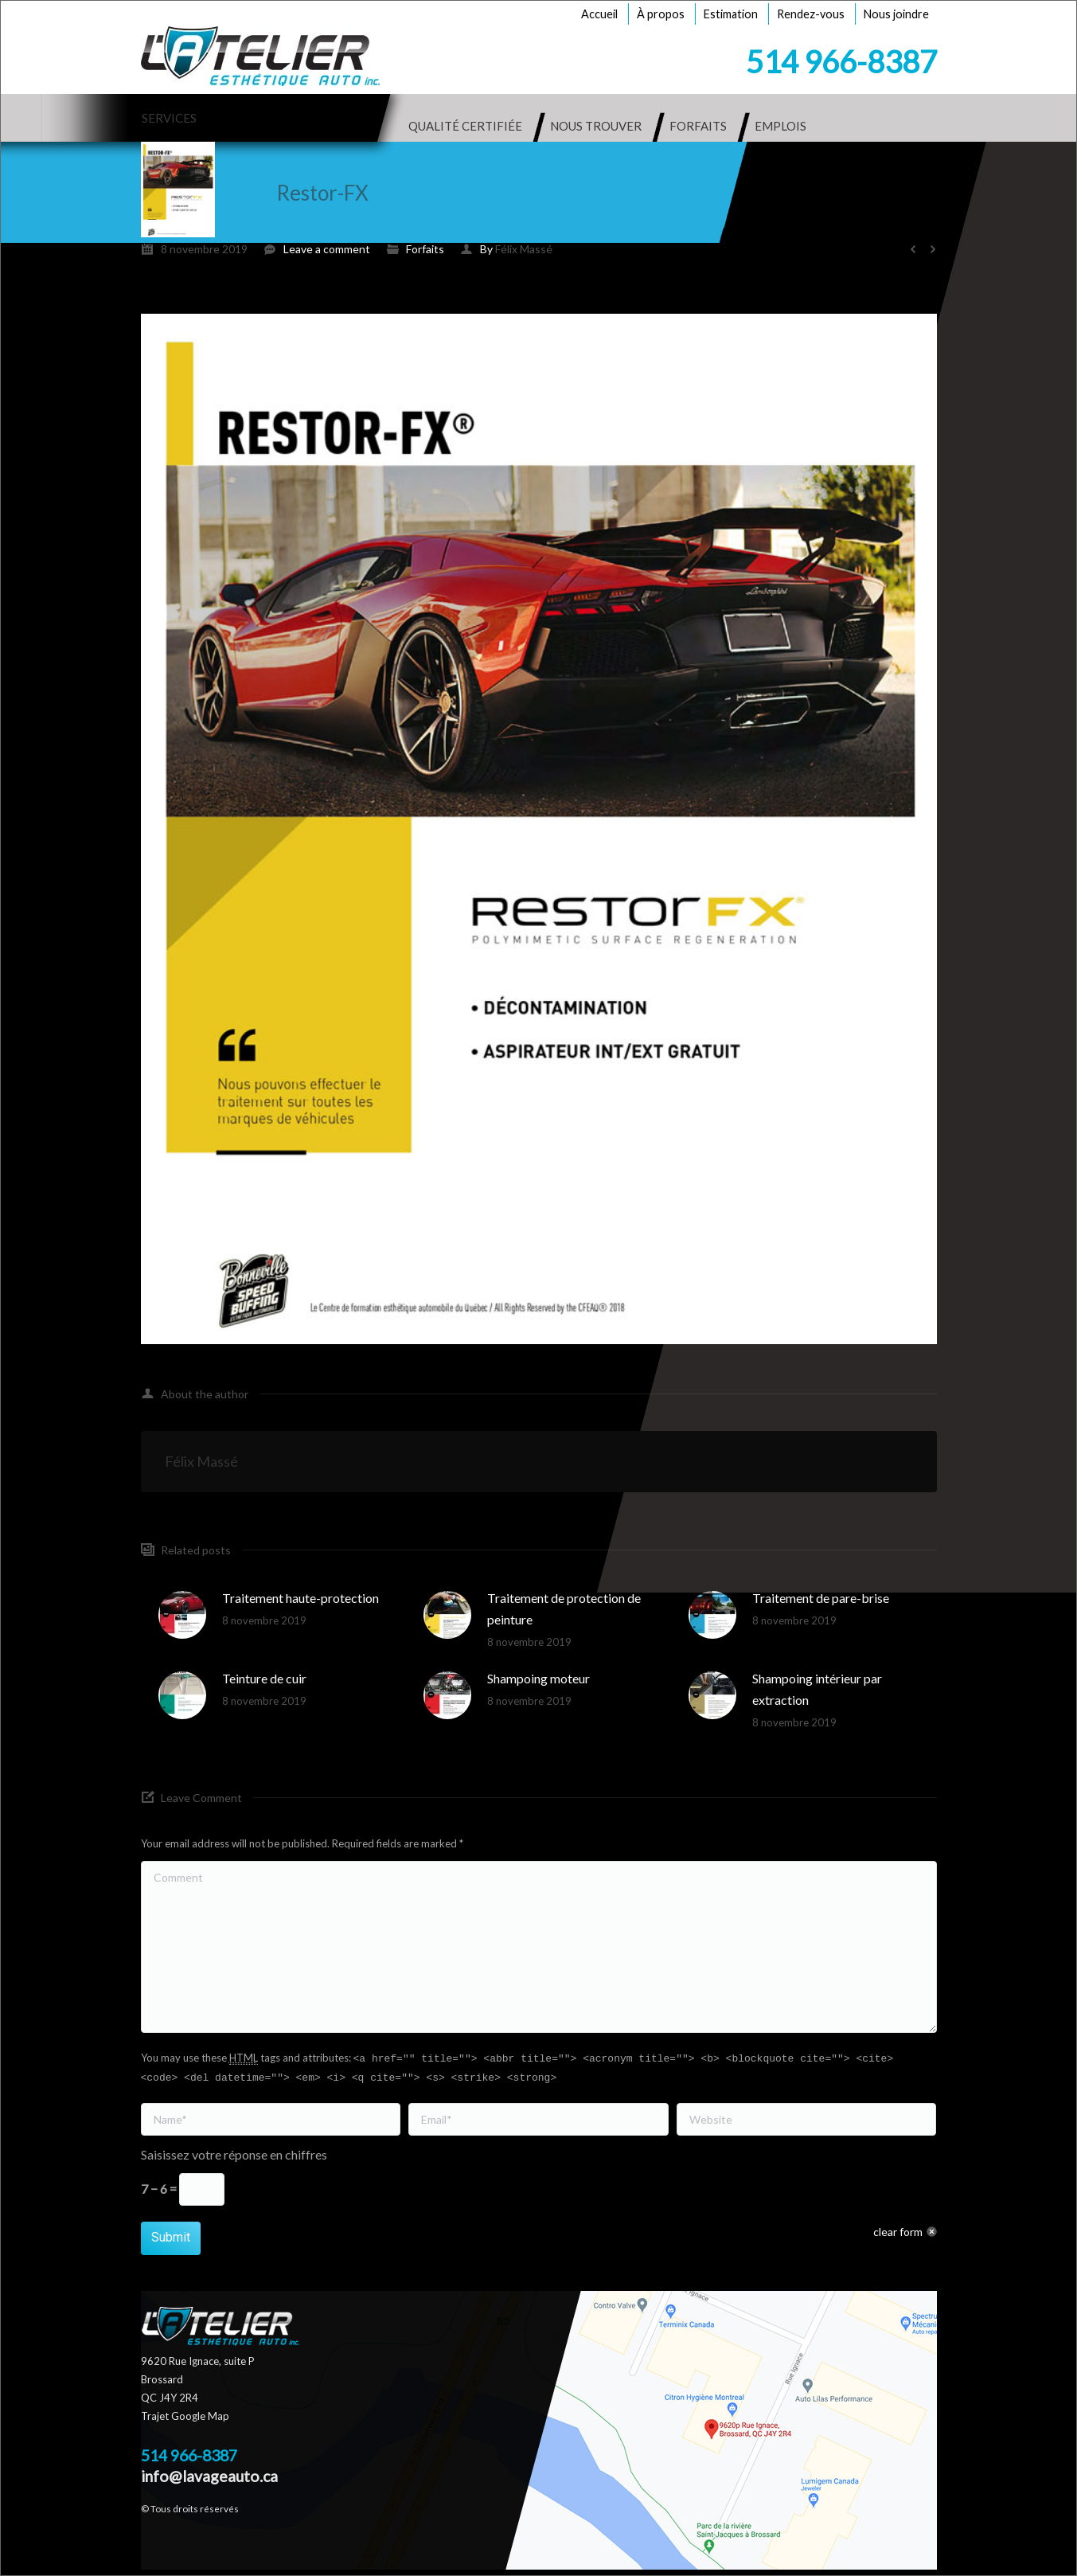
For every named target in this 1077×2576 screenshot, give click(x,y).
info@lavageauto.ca (209, 2476)
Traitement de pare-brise (820, 1597)
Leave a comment (326, 249)
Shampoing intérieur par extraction (817, 1689)
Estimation (731, 14)
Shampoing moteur (538, 1678)
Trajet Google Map (185, 2416)
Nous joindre (896, 14)
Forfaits (425, 249)
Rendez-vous (811, 14)
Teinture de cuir (264, 1678)
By (516, 249)
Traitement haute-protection (300, 1597)
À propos (661, 14)
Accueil (599, 14)
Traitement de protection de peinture (564, 1608)
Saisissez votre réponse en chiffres (234, 2154)
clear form (898, 2231)
